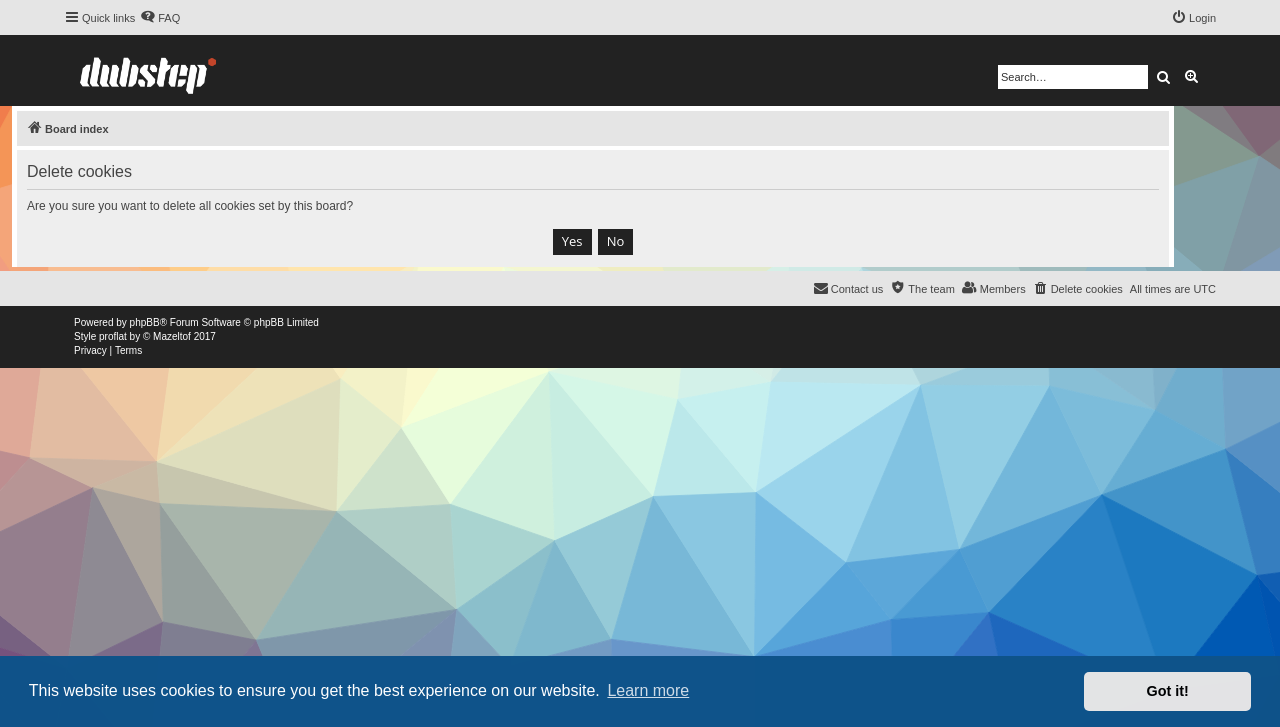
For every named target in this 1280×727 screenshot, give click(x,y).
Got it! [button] (1168, 691)
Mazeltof (172, 336)
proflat (113, 336)
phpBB (145, 322)
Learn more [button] (648, 690)
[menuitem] (160, 18)
